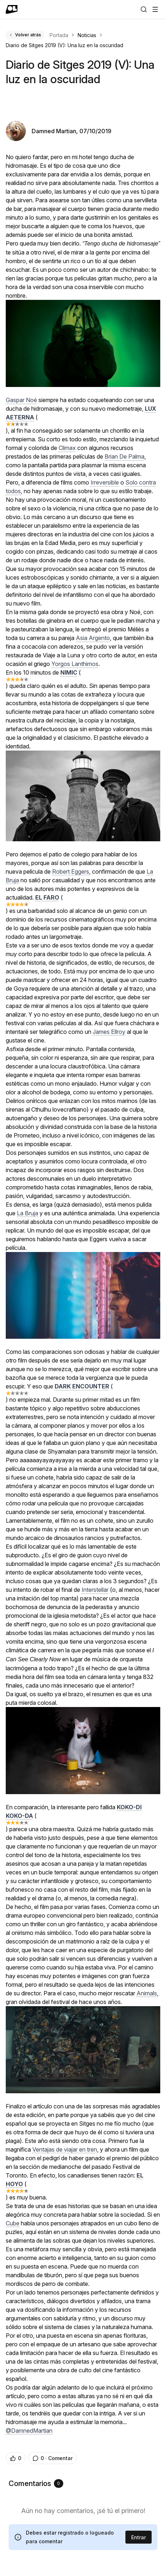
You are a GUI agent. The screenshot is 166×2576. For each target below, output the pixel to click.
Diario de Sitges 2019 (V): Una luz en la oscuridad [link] (64, 45)
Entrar (138, 2537)
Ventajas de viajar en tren (64, 2149)
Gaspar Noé (21, 400)
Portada (59, 35)
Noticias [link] (87, 35)
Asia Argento (93, 637)
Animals (147, 1993)
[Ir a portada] (12, 9)
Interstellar (95, 1589)
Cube (12, 2223)
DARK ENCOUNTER (82, 1386)
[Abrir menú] (155, 9)
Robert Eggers (70, 871)
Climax (67, 447)
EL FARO (47, 897)
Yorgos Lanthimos (74, 663)
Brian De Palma (124, 456)
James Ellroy (109, 1031)
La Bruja (27, 1213)
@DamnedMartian (29, 2430)
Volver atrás (25, 34)
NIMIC (68, 672)
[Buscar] (143, 9)
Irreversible (105, 482)
